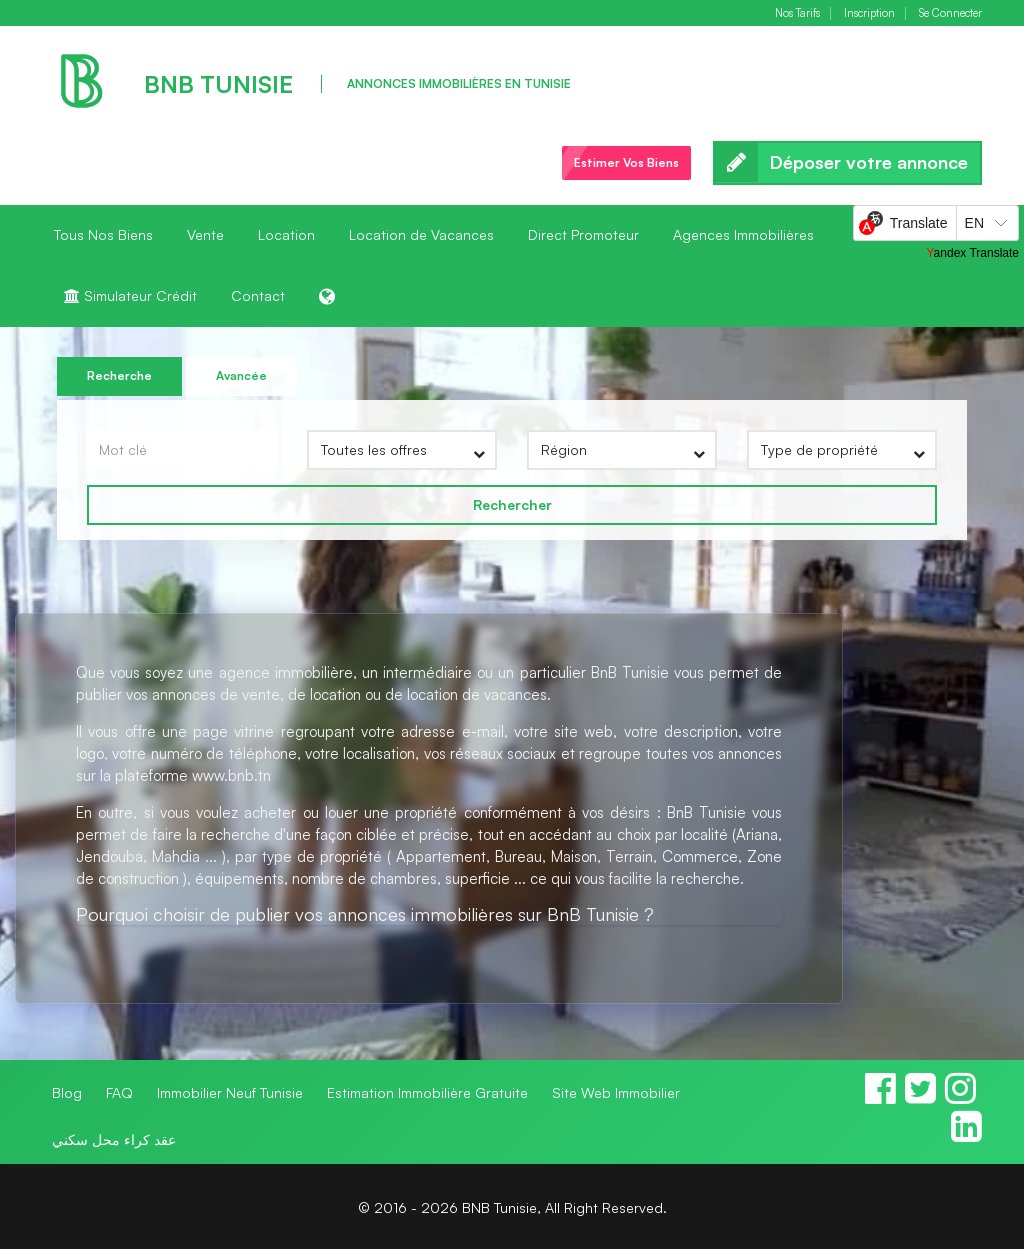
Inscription (869, 13)
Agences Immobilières (743, 234)
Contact (258, 295)
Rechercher (512, 504)
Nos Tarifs (797, 13)
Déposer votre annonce (847, 163)
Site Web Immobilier (616, 1092)
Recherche (119, 375)
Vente (205, 234)
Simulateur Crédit (130, 295)
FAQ (119, 1092)
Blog (67, 1092)
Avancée (241, 375)
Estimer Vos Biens (626, 162)
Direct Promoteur (583, 234)
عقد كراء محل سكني (114, 1139)
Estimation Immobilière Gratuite (427, 1092)
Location (286, 234)
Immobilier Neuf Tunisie (230, 1092)
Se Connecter (950, 13)
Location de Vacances (421, 234)
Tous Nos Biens (103, 234)
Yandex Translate (972, 253)
